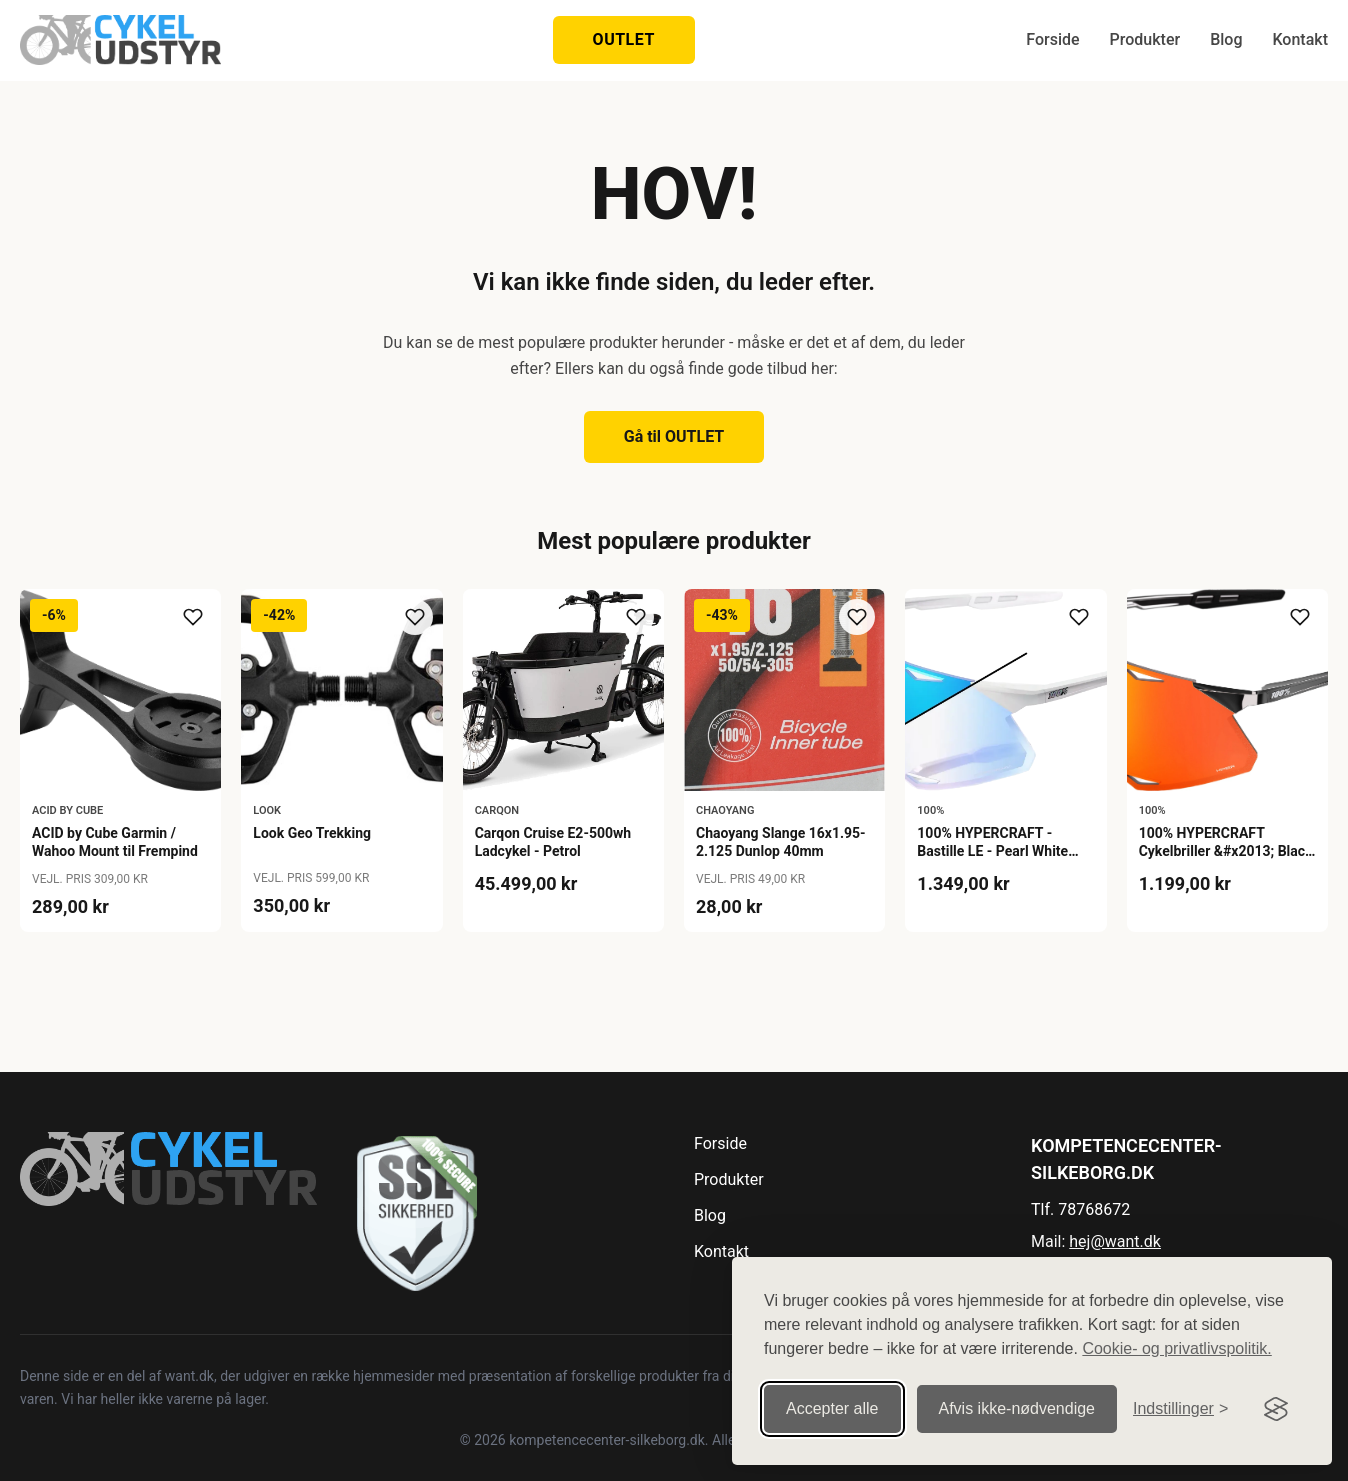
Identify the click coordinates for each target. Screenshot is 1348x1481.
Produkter (1145, 39)
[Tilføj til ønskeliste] (193, 617)
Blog (1226, 39)
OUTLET (624, 39)
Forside (1052, 39)
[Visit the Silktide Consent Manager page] (1276, 1409)
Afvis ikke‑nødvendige (1017, 1408)
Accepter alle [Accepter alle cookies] (832, 1408)
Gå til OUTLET (674, 436)
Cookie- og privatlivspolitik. (1176, 1348)
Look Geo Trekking (312, 833)
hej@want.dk (1115, 1241)
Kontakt (1300, 39)
